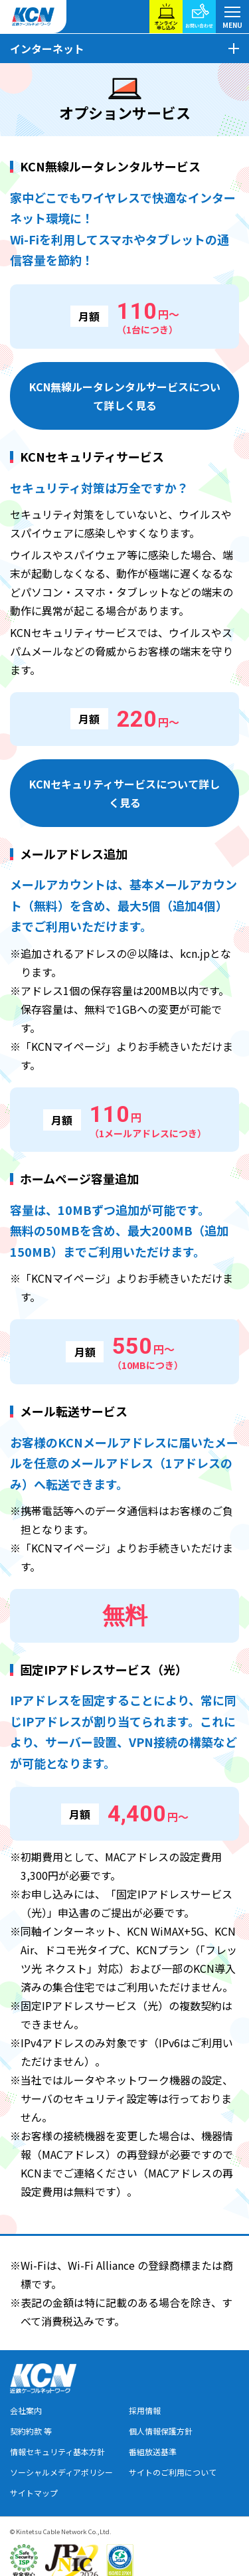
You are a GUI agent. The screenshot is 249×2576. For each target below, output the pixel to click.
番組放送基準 (153, 2451)
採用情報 (145, 2410)
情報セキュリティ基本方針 (57, 2451)
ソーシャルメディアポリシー (61, 2472)
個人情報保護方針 (161, 2431)
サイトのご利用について (172, 2472)
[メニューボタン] (232, 16)
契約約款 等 (31, 2431)
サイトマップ (34, 2492)
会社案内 (26, 2410)
